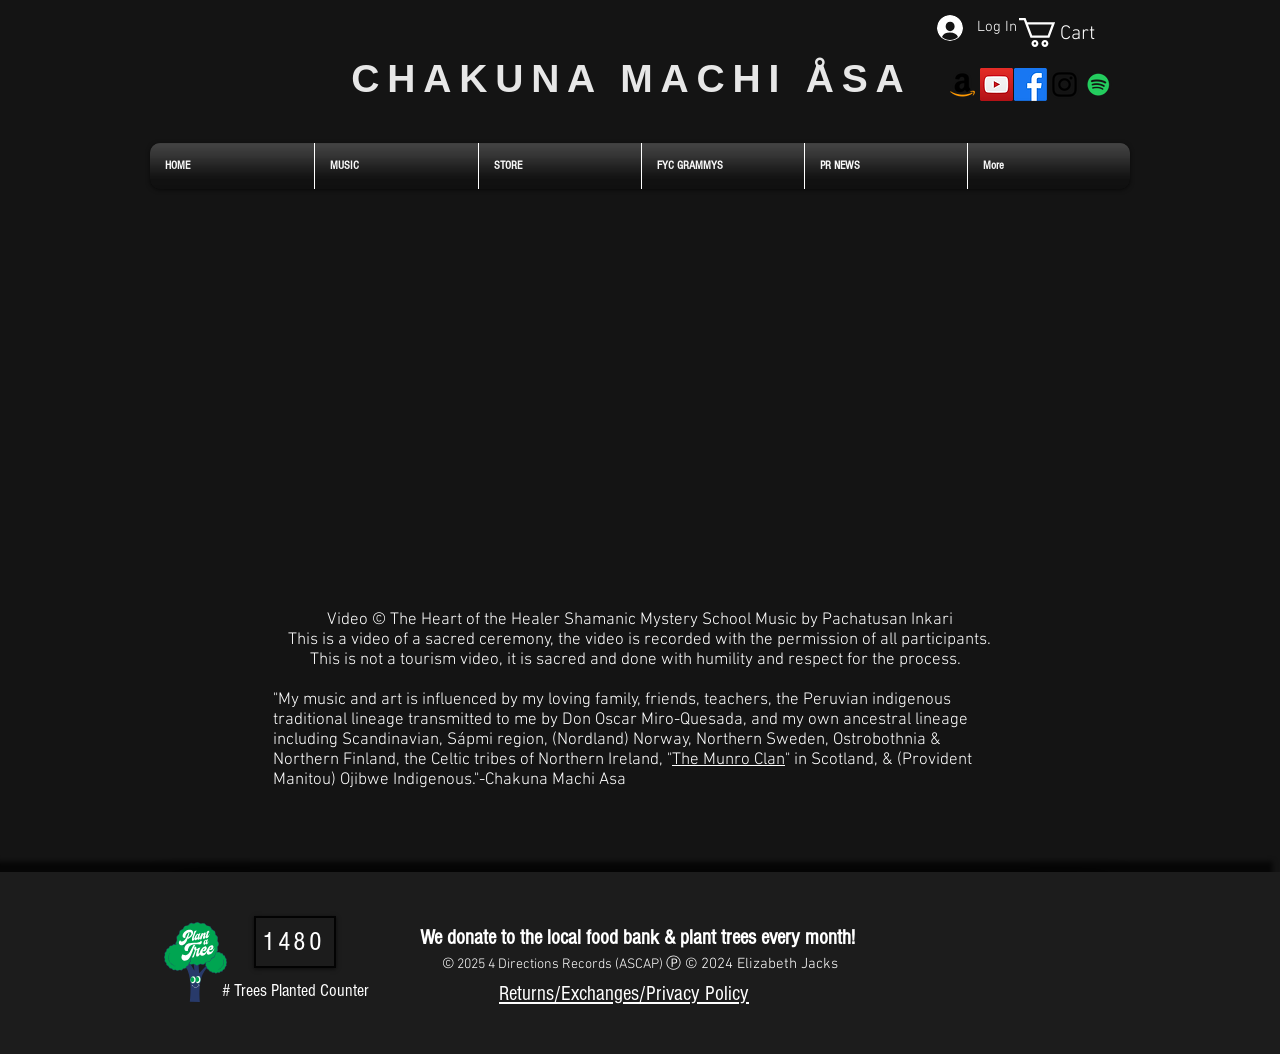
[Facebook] (1030, 84)
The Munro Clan (728, 760)
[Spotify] (1098, 84)
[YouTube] (996, 84)
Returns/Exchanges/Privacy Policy (624, 993)
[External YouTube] (639, 397)
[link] (1074, 32)
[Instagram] (1064, 84)
